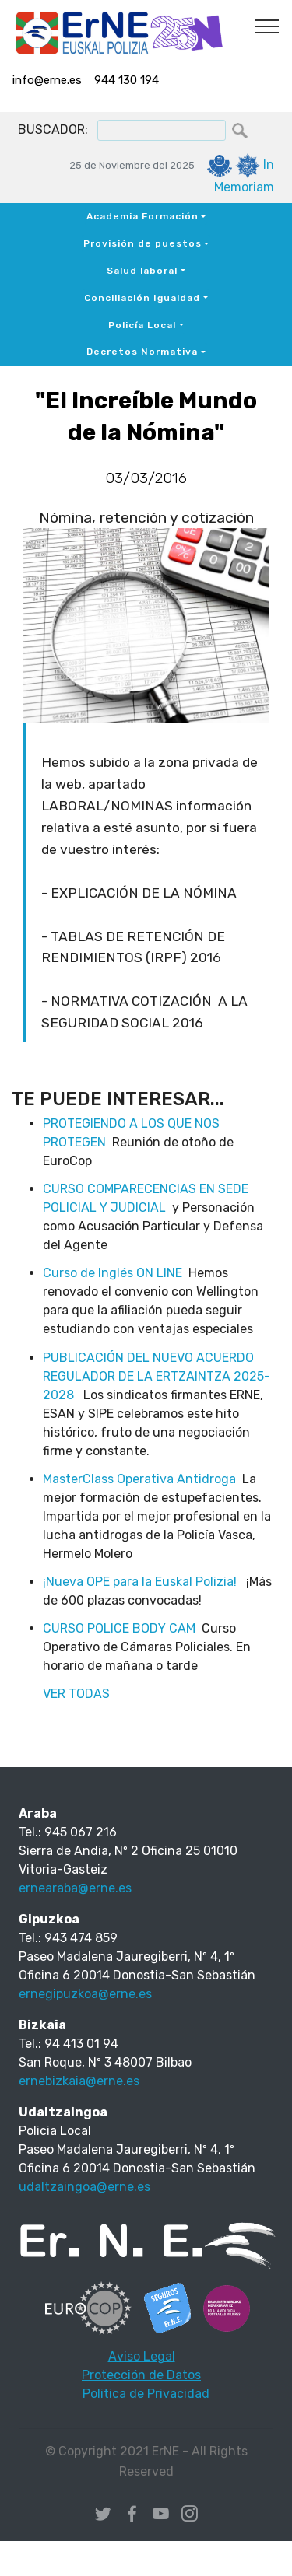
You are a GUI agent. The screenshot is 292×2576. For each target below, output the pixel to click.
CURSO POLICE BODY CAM (119, 1628)
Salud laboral (142, 270)
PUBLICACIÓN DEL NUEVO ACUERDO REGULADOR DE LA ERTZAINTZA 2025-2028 (156, 1376)
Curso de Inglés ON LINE (112, 1272)
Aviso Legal (141, 2356)
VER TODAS (76, 1693)
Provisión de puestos (142, 243)
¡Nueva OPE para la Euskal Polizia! (141, 1581)
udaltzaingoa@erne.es (84, 2186)
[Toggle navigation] (267, 26)
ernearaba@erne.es (75, 1888)
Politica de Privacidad (146, 2393)
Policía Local (142, 325)
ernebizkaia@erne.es (79, 2081)
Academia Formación (142, 216)
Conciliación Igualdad (142, 297)
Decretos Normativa (142, 351)
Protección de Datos (141, 2375)
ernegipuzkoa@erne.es (85, 1993)
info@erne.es (47, 80)
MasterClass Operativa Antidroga (139, 1479)
